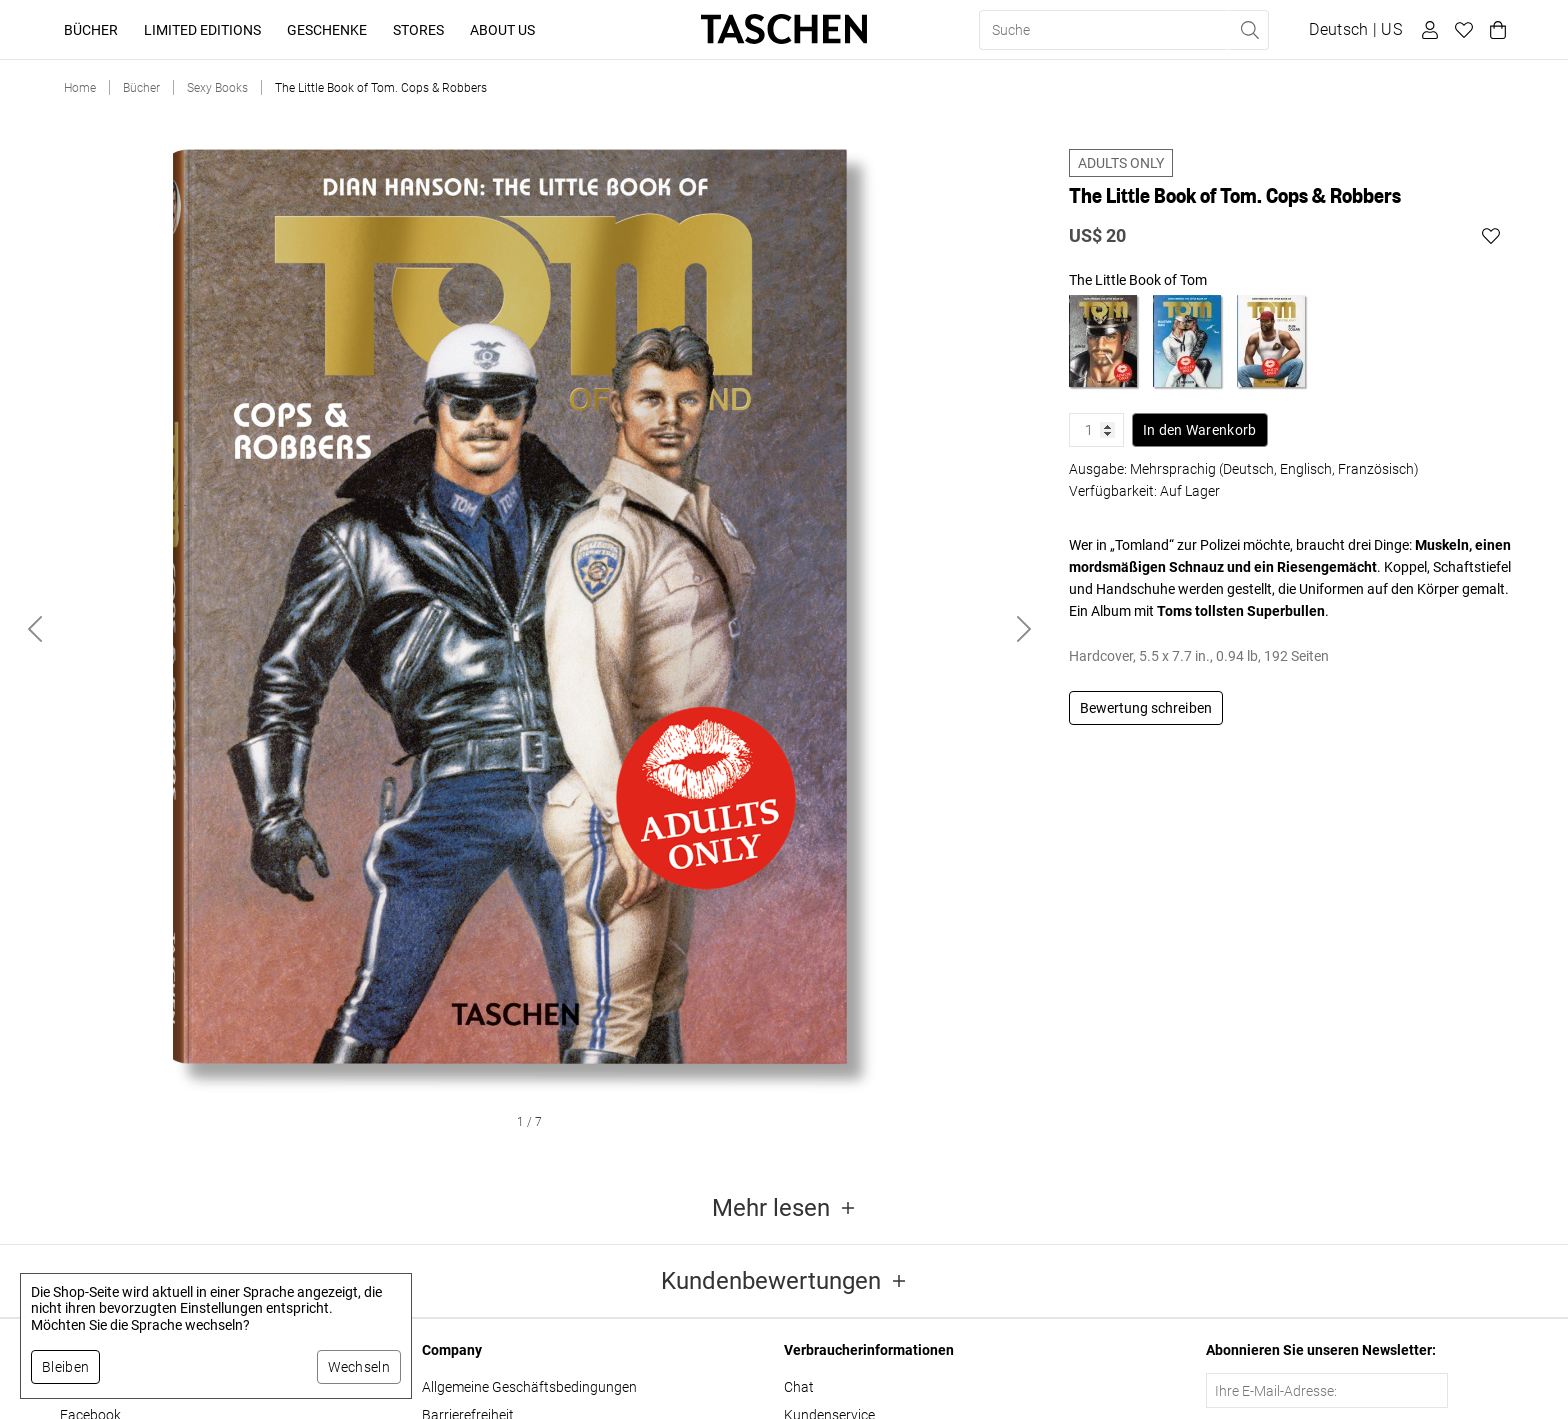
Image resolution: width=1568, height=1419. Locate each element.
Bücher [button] (91, 30)
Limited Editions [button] (202, 30)
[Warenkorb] (1495, 30)
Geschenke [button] (327, 30)
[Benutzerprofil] (1427, 30)
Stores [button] (418, 30)
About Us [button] (502, 30)
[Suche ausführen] (1249, 30)
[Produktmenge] (1096, 430)
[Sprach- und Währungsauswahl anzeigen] (1355, 30)
